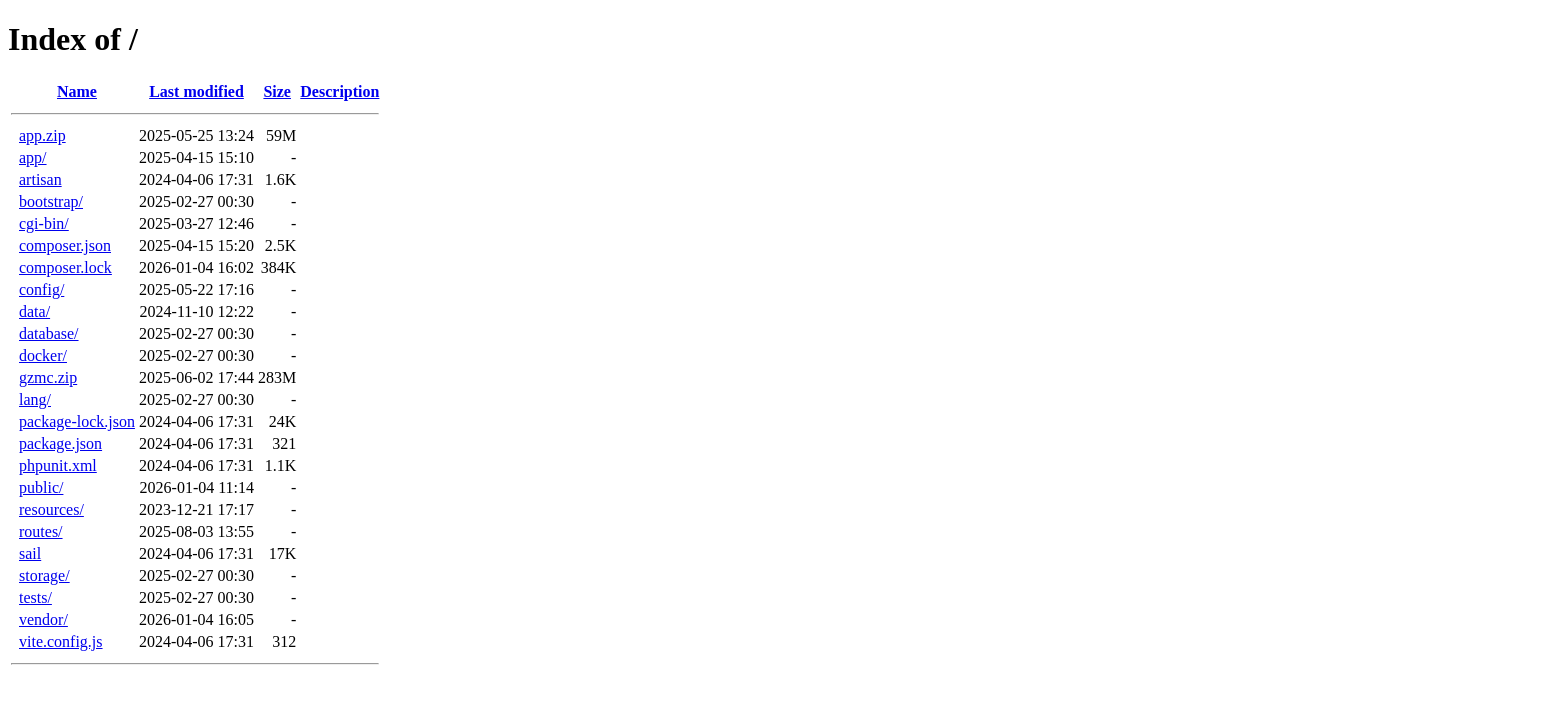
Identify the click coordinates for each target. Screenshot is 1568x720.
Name (77, 91)
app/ (33, 157)
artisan (40, 179)
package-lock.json (77, 421)
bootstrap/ (51, 201)
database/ (49, 333)
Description (339, 91)
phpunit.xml (58, 465)
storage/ (44, 575)
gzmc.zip (48, 377)
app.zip (42, 135)
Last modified (196, 91)
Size (277, 91)
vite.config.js (61, 641)
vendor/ (43, 619)
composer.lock (65, 267)
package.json (60, 443)
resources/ (51, 509)
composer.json (65, 245)
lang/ (35, 399)
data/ (34, 311)
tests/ (35, 597)
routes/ (41, 531)
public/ (41, 487)
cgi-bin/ (44, 223)
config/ (41, 289)
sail (30, 553)
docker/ (43, 355)
